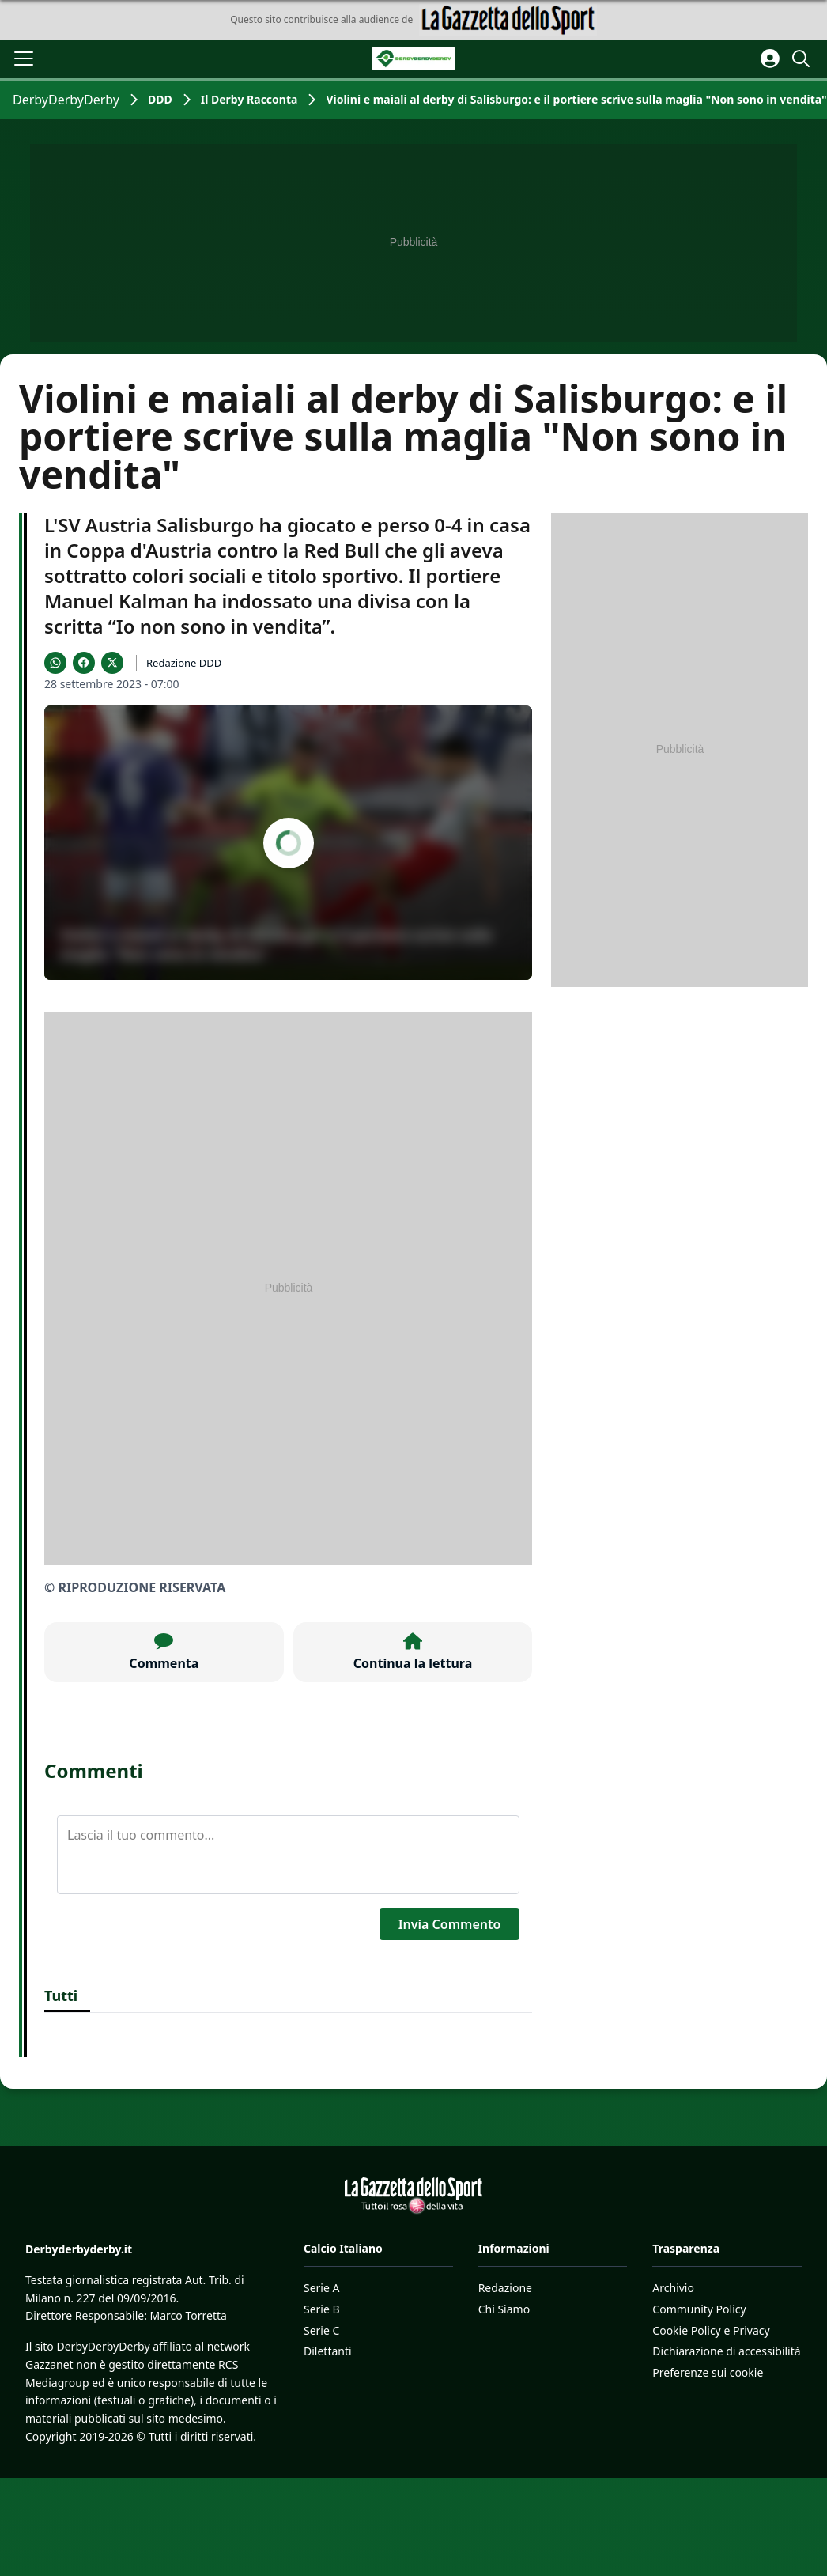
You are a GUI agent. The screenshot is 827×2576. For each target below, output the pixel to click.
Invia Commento (449, 1924)
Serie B (322, 2309)
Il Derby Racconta (249, 99)
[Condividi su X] (112, 663)
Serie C (321, 2330)
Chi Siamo (504, 2309)
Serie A (321, 2287)
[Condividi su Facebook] (84, 663)
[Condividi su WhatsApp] (55, 663)
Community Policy (699, 2309)
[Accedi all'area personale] (770, 58)
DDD (160, 99)
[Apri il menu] (24, 58)
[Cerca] (803, 58)
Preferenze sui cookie (707, 2372)
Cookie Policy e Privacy (710, 2330)
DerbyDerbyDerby (66, 99)
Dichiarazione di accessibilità (726, 2350)
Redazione (505, 2287)
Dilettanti (328, 2350)
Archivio (673, 2287)
